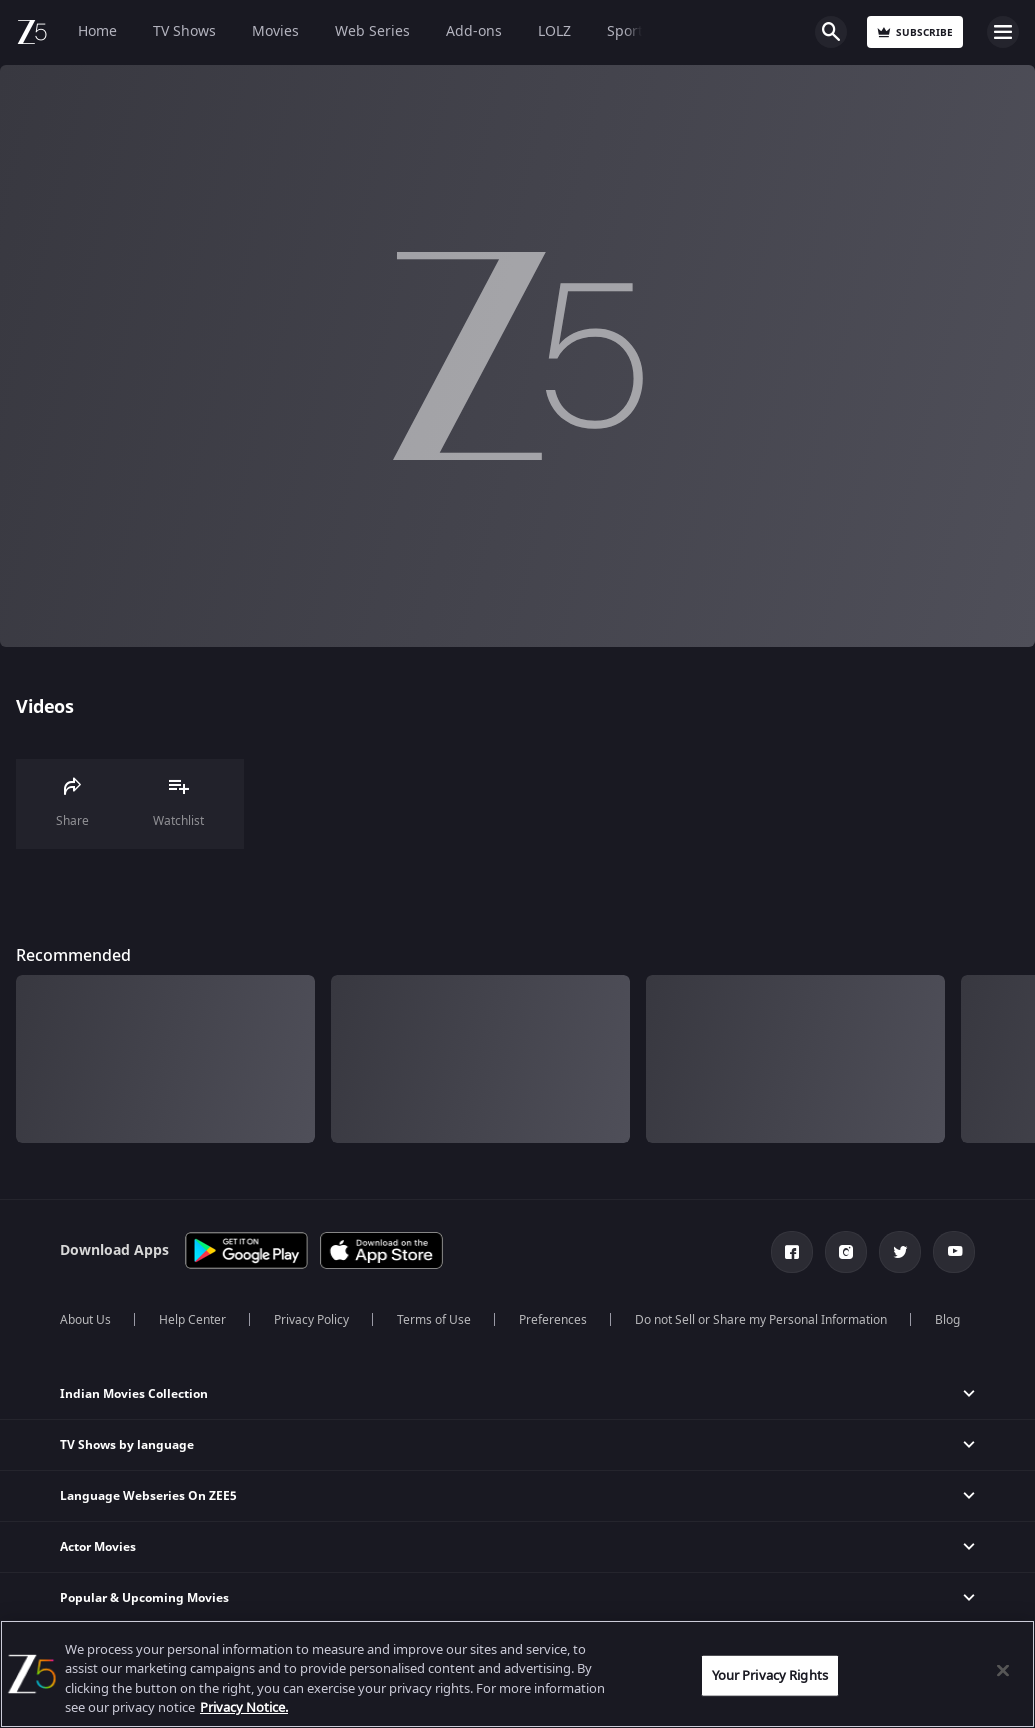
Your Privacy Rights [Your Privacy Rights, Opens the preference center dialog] (770, 1675)
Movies (275, 31)
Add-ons (474, 31)
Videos (44, 707)
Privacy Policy (311, 1320)
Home (97, 31)
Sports (628, 31)
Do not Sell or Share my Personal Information (761, 1320)
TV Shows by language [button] (127, 1445)
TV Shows (184, 31)
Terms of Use (434, 1320)
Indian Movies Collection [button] (134, 1394)
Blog (947, 1320)
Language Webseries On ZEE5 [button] (148, 1496)
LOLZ (554, 31)
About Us (85, 1320)
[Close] (1003, 1670)
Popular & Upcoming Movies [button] (144, 1598)
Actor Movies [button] (98, 1547)
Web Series (372, 31)
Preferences (553, 1320)
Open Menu (1003, 32)
